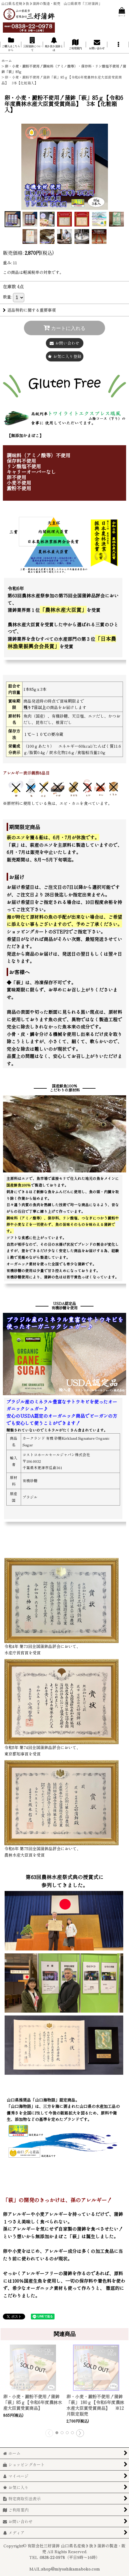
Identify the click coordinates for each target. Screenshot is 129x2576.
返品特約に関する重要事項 (29, 310)
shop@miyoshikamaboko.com (70, 2569)
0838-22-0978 (52, 2557)
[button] (118, 44)
